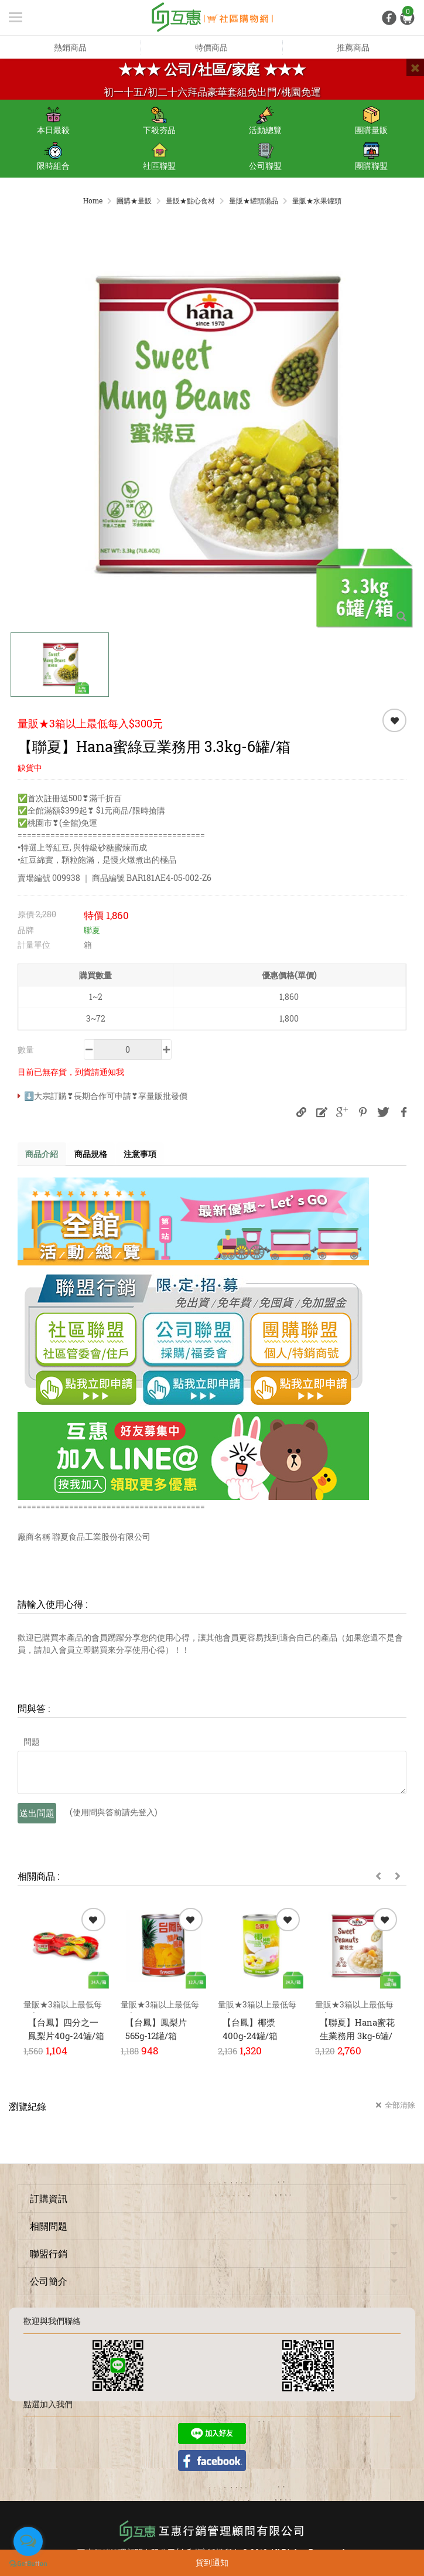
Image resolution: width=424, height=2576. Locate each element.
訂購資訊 (48, 2199)
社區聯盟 (159, 156)
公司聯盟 (265, 156)
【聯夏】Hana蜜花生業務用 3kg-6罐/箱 (357, 2036)
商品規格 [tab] (96, 1154)
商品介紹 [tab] (43, 1154)
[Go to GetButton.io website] (28, 2564)
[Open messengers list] (28, 2541)
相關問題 (48, 2227)
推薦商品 (353, 47)
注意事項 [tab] (148, 1154)
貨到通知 (212, 2562)
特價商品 (211, 47)
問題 (31, 1742)
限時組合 (53, 156)
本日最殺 (53, 120)
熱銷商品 (70, 47)
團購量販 (371, 120)
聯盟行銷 (48, 2254)
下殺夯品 (159, 120)
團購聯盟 (371, 156)
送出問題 (36, 1814)
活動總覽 (265, 120)
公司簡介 (48, 2282)
